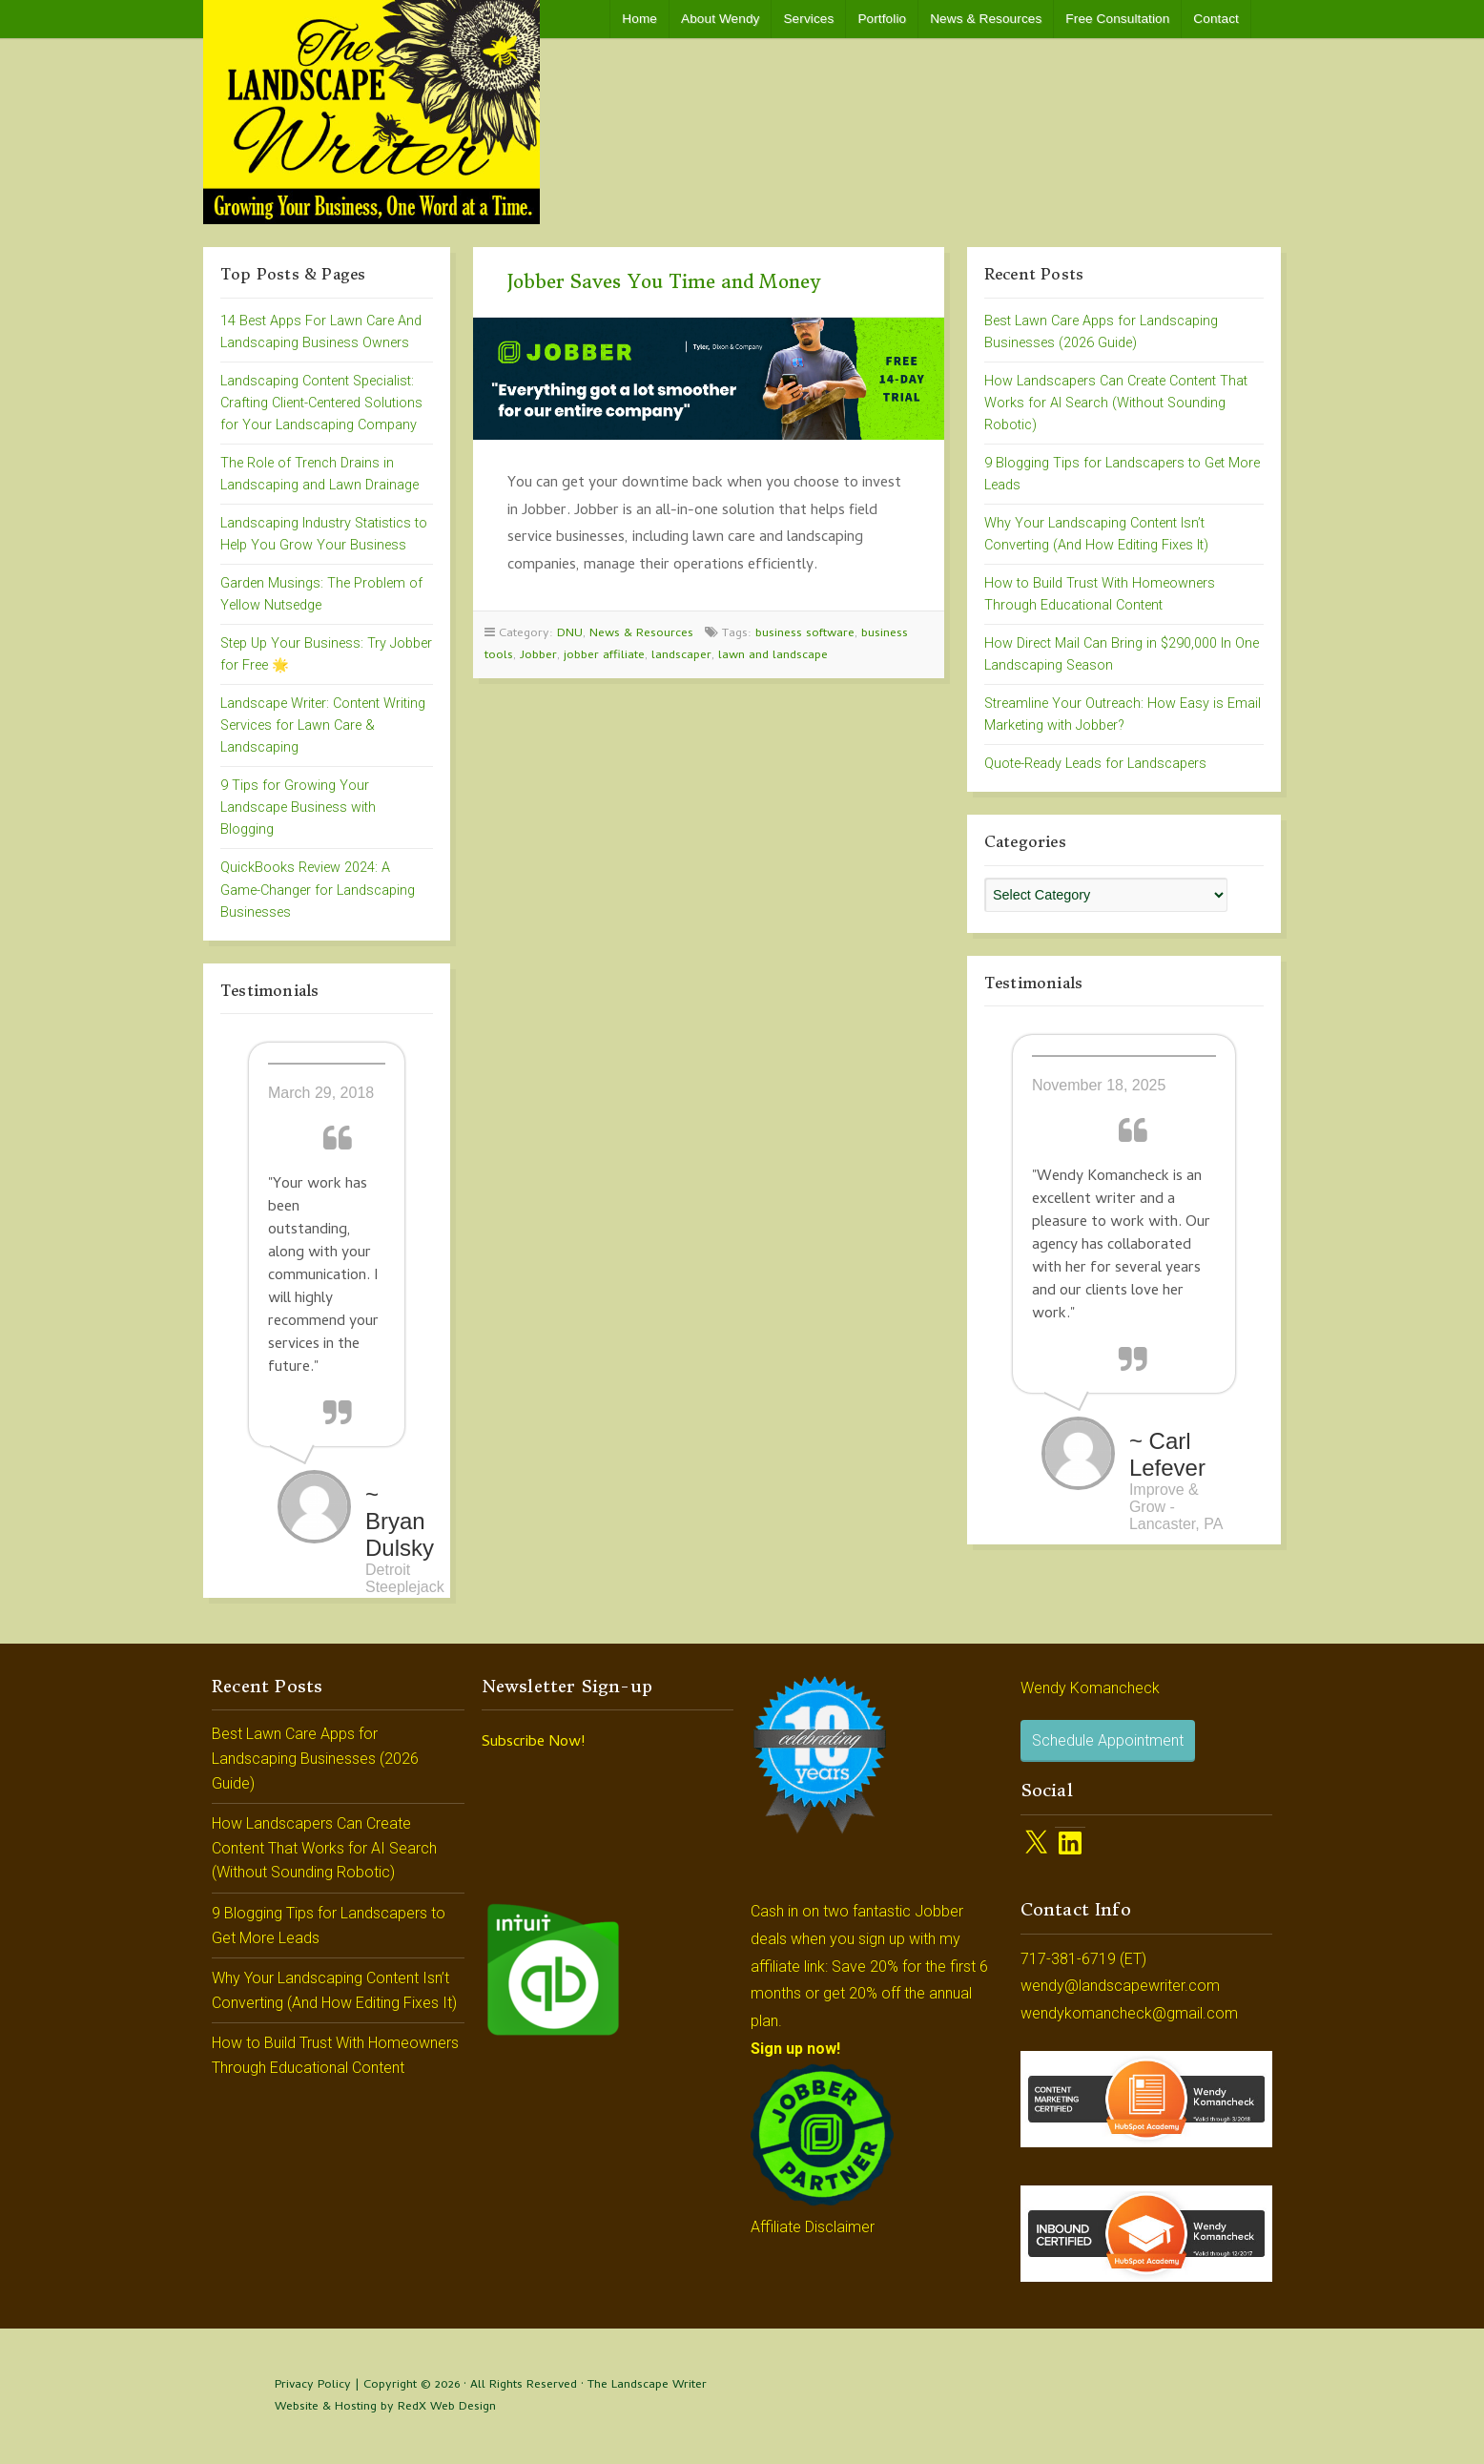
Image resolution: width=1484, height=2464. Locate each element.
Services (808, 18)
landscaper (681, 656)
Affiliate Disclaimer (813, 2227)
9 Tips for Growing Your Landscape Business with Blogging (298, 807)
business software (805, 634)
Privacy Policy (313, 2385)
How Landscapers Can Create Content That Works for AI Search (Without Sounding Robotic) (1115, 403)
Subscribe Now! (533, 1742)
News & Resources (985, 18)
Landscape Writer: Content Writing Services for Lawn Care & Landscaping (322, 725)
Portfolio (881, 18)
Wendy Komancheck (1090, 1688)
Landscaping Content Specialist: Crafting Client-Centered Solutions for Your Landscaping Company (321, 403)
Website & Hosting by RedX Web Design (385, 2407)
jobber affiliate (604, 656)
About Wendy (720, 18)
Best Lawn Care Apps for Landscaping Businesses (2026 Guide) (315, 1758)
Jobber (538, 656)
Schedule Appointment (1108, 1740)
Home (639, 18)
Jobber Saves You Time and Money (663, 281)
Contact (1216, 18)
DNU (570, 634)
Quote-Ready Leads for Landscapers (1095, 764)
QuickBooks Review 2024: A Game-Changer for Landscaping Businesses (317, 889)
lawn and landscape (773, 656)
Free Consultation (1117, 18)
